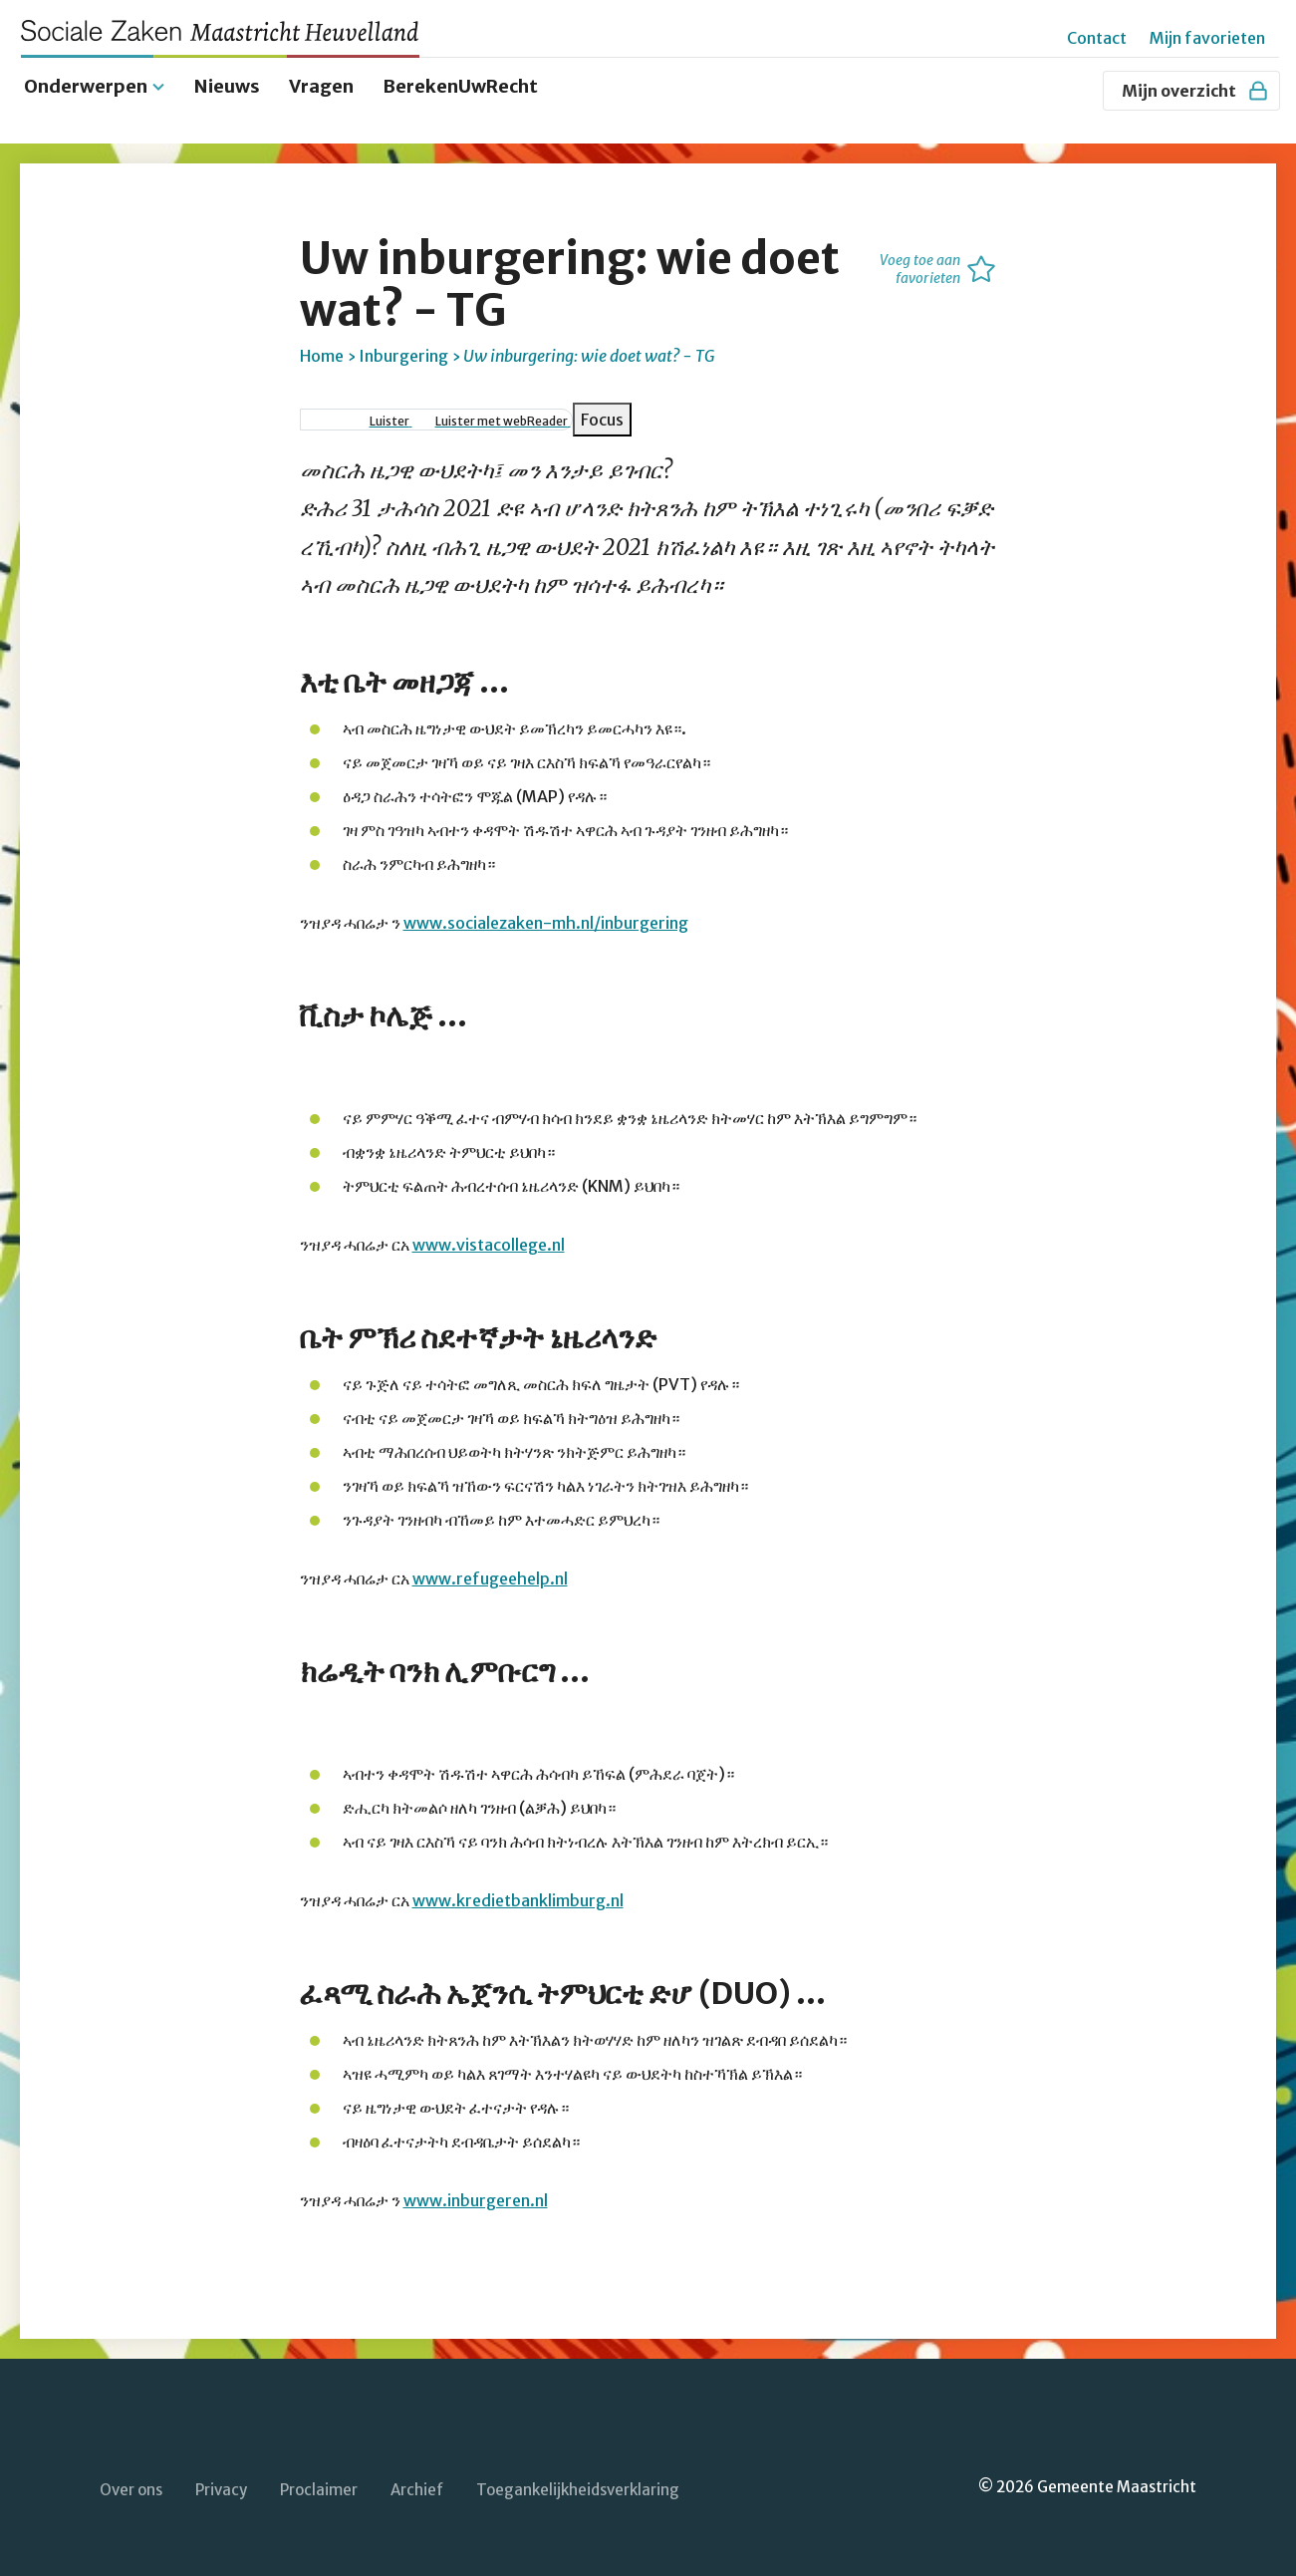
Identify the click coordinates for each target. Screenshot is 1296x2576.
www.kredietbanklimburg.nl (518, 1896)
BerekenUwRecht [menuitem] (460, 82)
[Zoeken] (1078, 91)
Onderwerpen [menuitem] (85, 82)
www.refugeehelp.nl (490, 1574)
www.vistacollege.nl (488, 1241)
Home (322, 352)
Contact (1097, 38)
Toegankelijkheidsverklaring (577, 2486)
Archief (416, 2486)
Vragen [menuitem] (321, 82)
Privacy (221, 2486)
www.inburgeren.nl (475, 2196)
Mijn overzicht (1196, 91)
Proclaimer (319, 2486)
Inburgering (403, 352)
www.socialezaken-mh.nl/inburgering (545, 919)
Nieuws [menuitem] (227, 82)
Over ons (131, 2486)
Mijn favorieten (1207, 38)
